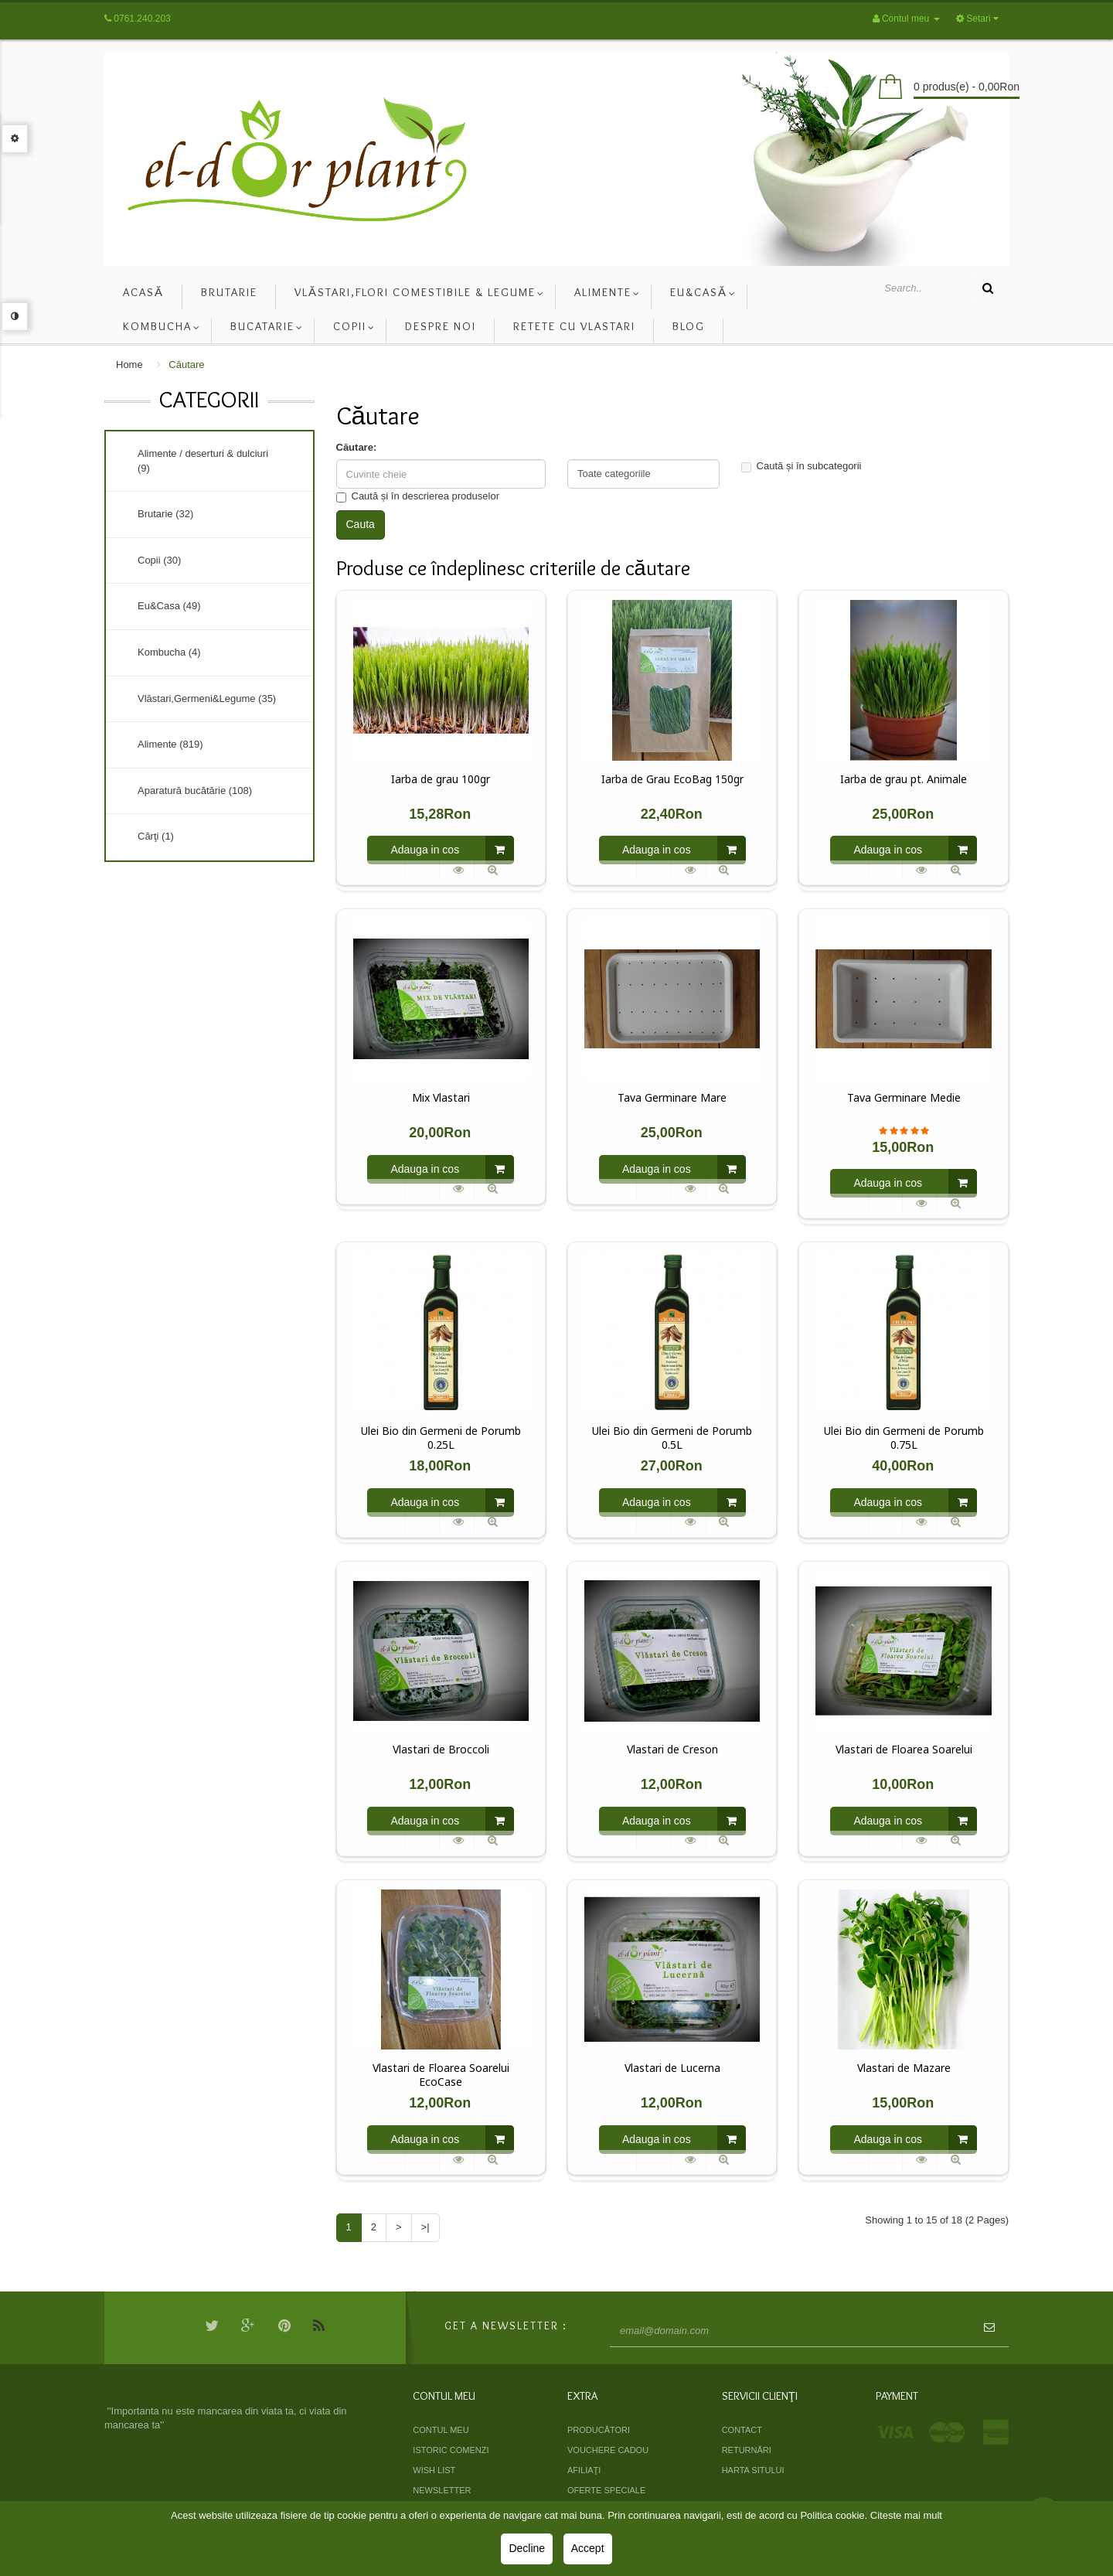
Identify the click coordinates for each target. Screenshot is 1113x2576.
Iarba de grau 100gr (440, 779)
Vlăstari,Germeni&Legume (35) (207, 698)
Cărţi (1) (156, 836)
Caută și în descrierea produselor (418, 496)
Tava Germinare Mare (672, 1098)
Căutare (186, 364)
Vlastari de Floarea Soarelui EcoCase (441, 2075)
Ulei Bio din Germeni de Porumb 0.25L (441, 1438)
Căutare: (356, 447)
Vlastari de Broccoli (441, 1750)
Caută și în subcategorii (801, 466)
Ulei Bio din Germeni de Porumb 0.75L (904, 1438)
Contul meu (440, 2430)
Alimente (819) (170, 744)
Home (129, 364)
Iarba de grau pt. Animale (903, 779)
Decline (527, 2548)
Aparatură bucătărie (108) (195, 790)
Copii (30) (159, 560)
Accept (587, 2548)
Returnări (746, 2450)
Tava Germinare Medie (904, 1098)
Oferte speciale (606, 2490)
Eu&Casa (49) (169, 606)
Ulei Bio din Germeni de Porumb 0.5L (672, 1438)
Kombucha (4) (169, 652)
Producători (598, 2430)
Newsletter (442, 2490)
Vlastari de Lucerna (672, 2068)
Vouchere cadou (607, 2450)
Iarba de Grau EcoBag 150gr (672, 779)
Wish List (434, 2470)
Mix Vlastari (441, 1098)
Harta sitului (753, 2470)
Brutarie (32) (165, 514)
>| (425, 2227)
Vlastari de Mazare (904, 2068)
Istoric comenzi (450, 2450)
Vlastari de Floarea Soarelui (904, 1750)
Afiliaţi (584, 2470)
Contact (742, 2430)
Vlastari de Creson (672, 1750)
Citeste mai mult (906, 2515)
